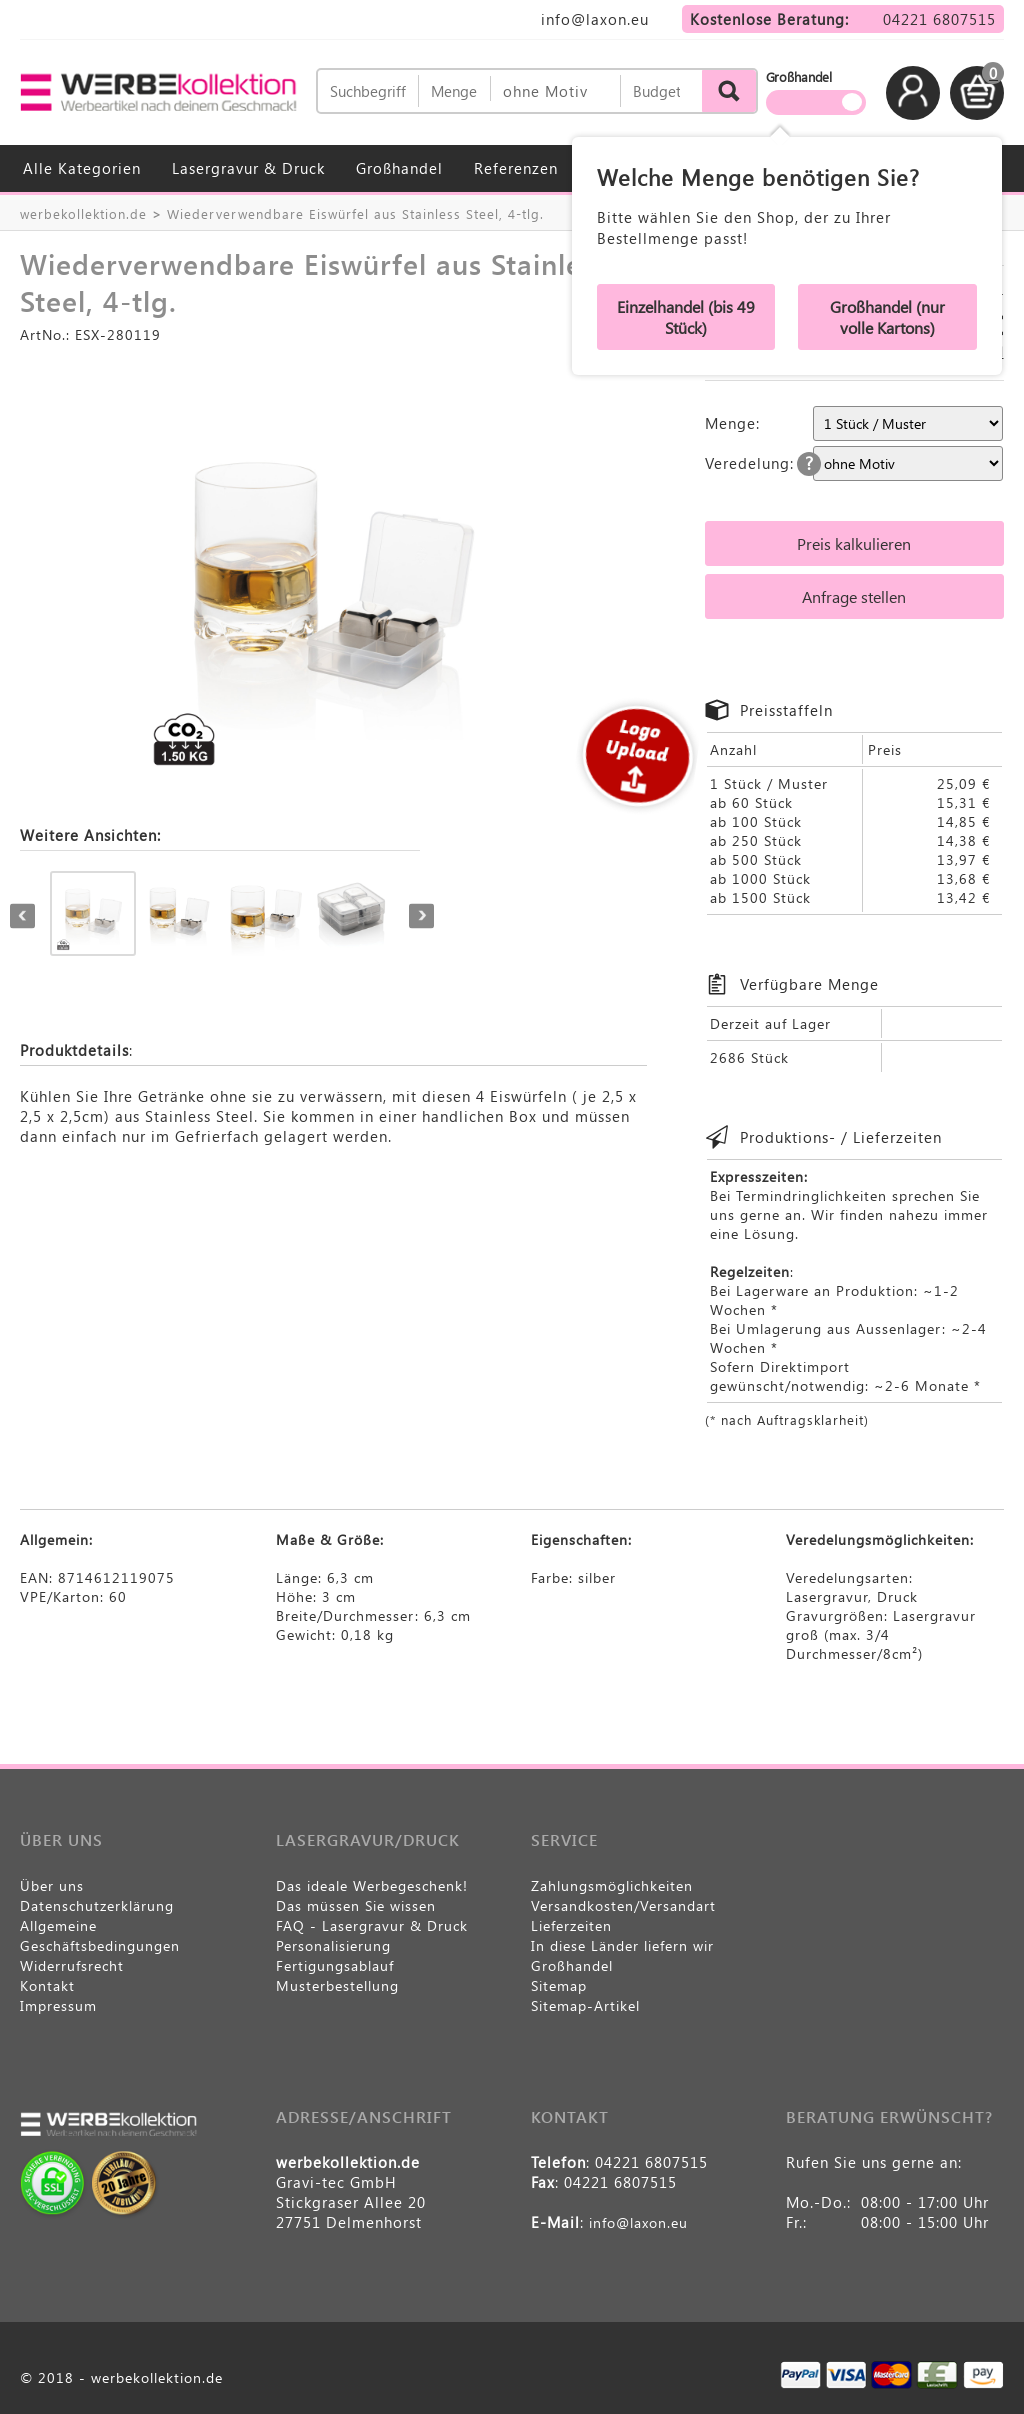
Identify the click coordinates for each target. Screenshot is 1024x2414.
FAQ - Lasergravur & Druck (372, 1925)
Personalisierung (333, 1945)
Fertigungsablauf (335, 1965)
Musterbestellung (337, 1985)
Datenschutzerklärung (97, 1905)
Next (421, 915)
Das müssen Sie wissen (356, 1905)
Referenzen (516, 168)
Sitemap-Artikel (585, 2005)
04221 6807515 (939, 19)
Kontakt (47, 1985)
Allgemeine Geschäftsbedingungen (100, 1935)
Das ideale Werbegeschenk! (372, 1885)
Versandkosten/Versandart (623, 1905)
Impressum (58, 2005)
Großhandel (399, 168)
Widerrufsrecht (72, 1965)
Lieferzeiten (571, 1925)
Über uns (52, 1885)
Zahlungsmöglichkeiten (612, 1885)
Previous (22, 915)
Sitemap (559, 1985)
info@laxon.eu (595, 19)
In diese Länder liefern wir (622, 1945)
